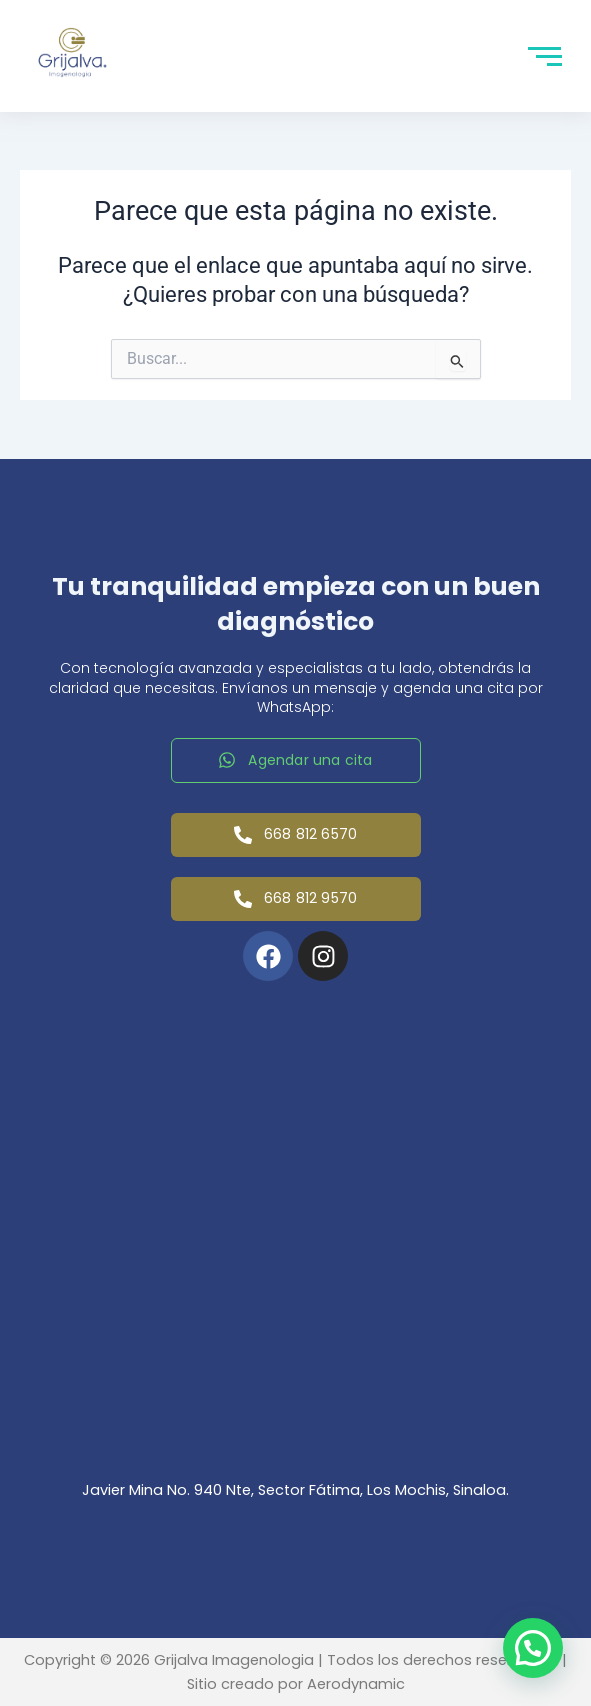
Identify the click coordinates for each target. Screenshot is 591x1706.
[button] (533, 1648)
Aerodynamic (356, 1684)
